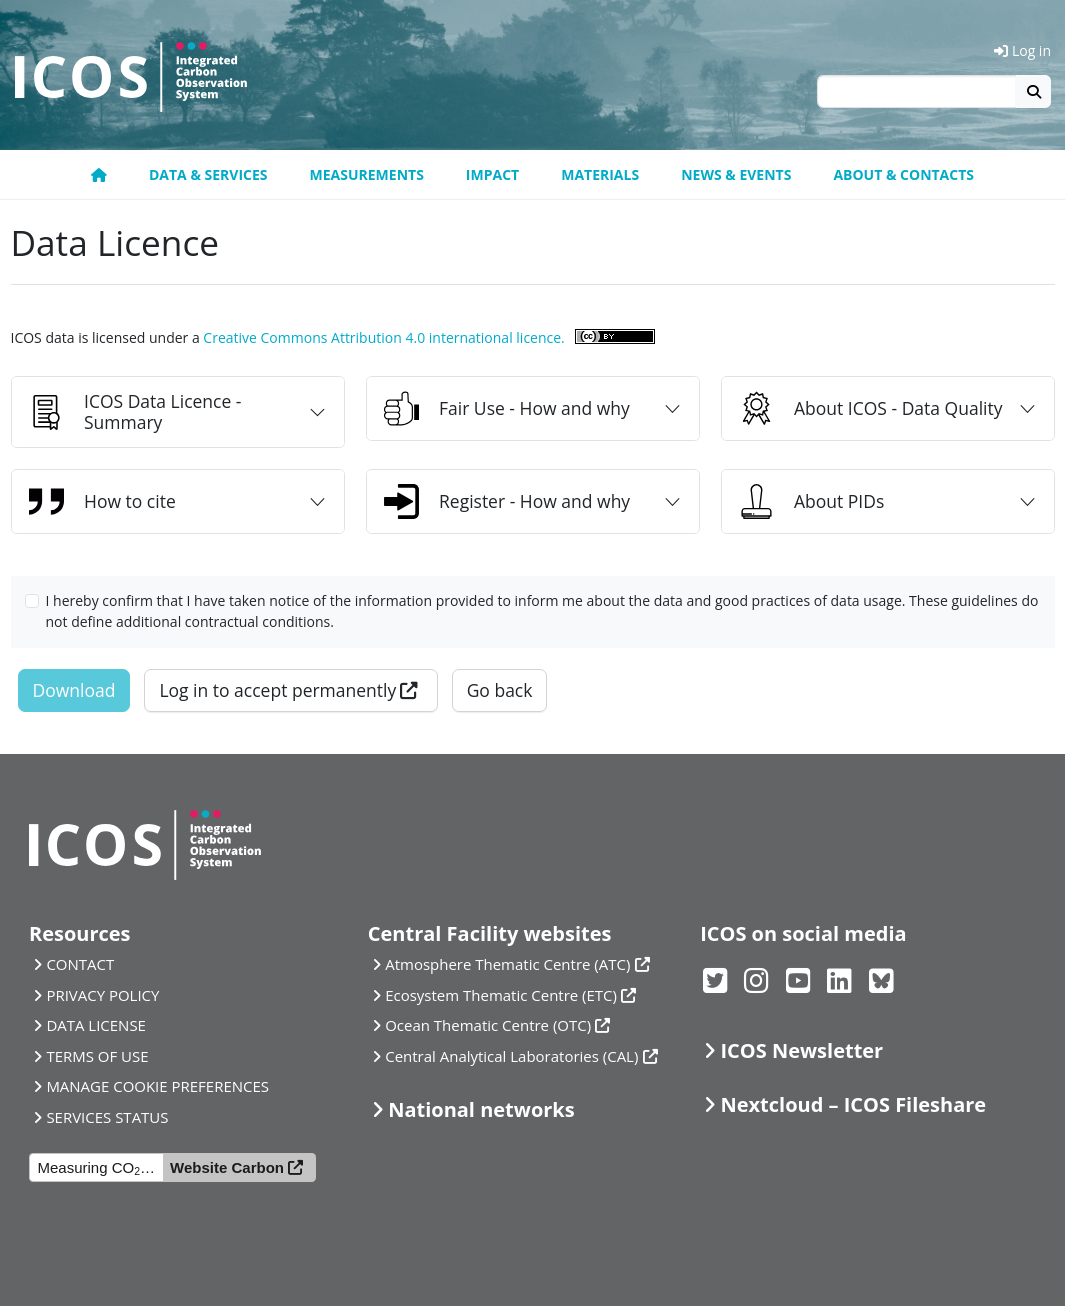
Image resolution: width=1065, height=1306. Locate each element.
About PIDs (811, 501)
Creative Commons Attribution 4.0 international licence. (383, 337)
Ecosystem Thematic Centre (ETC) (501, 995)
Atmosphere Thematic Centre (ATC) (507, 964)
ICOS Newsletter (802, 1050)
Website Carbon (227, 1167)
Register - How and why (507, 501)
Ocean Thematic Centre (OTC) (488, 1025)
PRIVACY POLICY (102, 995)
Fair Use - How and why (507, 408)
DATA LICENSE (96, 1025)
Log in (1022, 50)
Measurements (367, 174)
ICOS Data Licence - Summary (135, 411)
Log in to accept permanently (277, 690)
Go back (500, 690)
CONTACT (80, 964)
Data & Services (208, 174)
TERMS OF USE (97, 1056)
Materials (600, 174)
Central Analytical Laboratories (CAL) (511, 1056)
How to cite (102, 501)
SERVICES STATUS (107, 1117)
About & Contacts (903, 174)
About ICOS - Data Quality (871, 408)
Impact (492, 174)
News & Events (736, 174)
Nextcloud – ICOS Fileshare (854, 1104)
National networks (481, 1109)
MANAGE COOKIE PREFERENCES (157, 1086)
